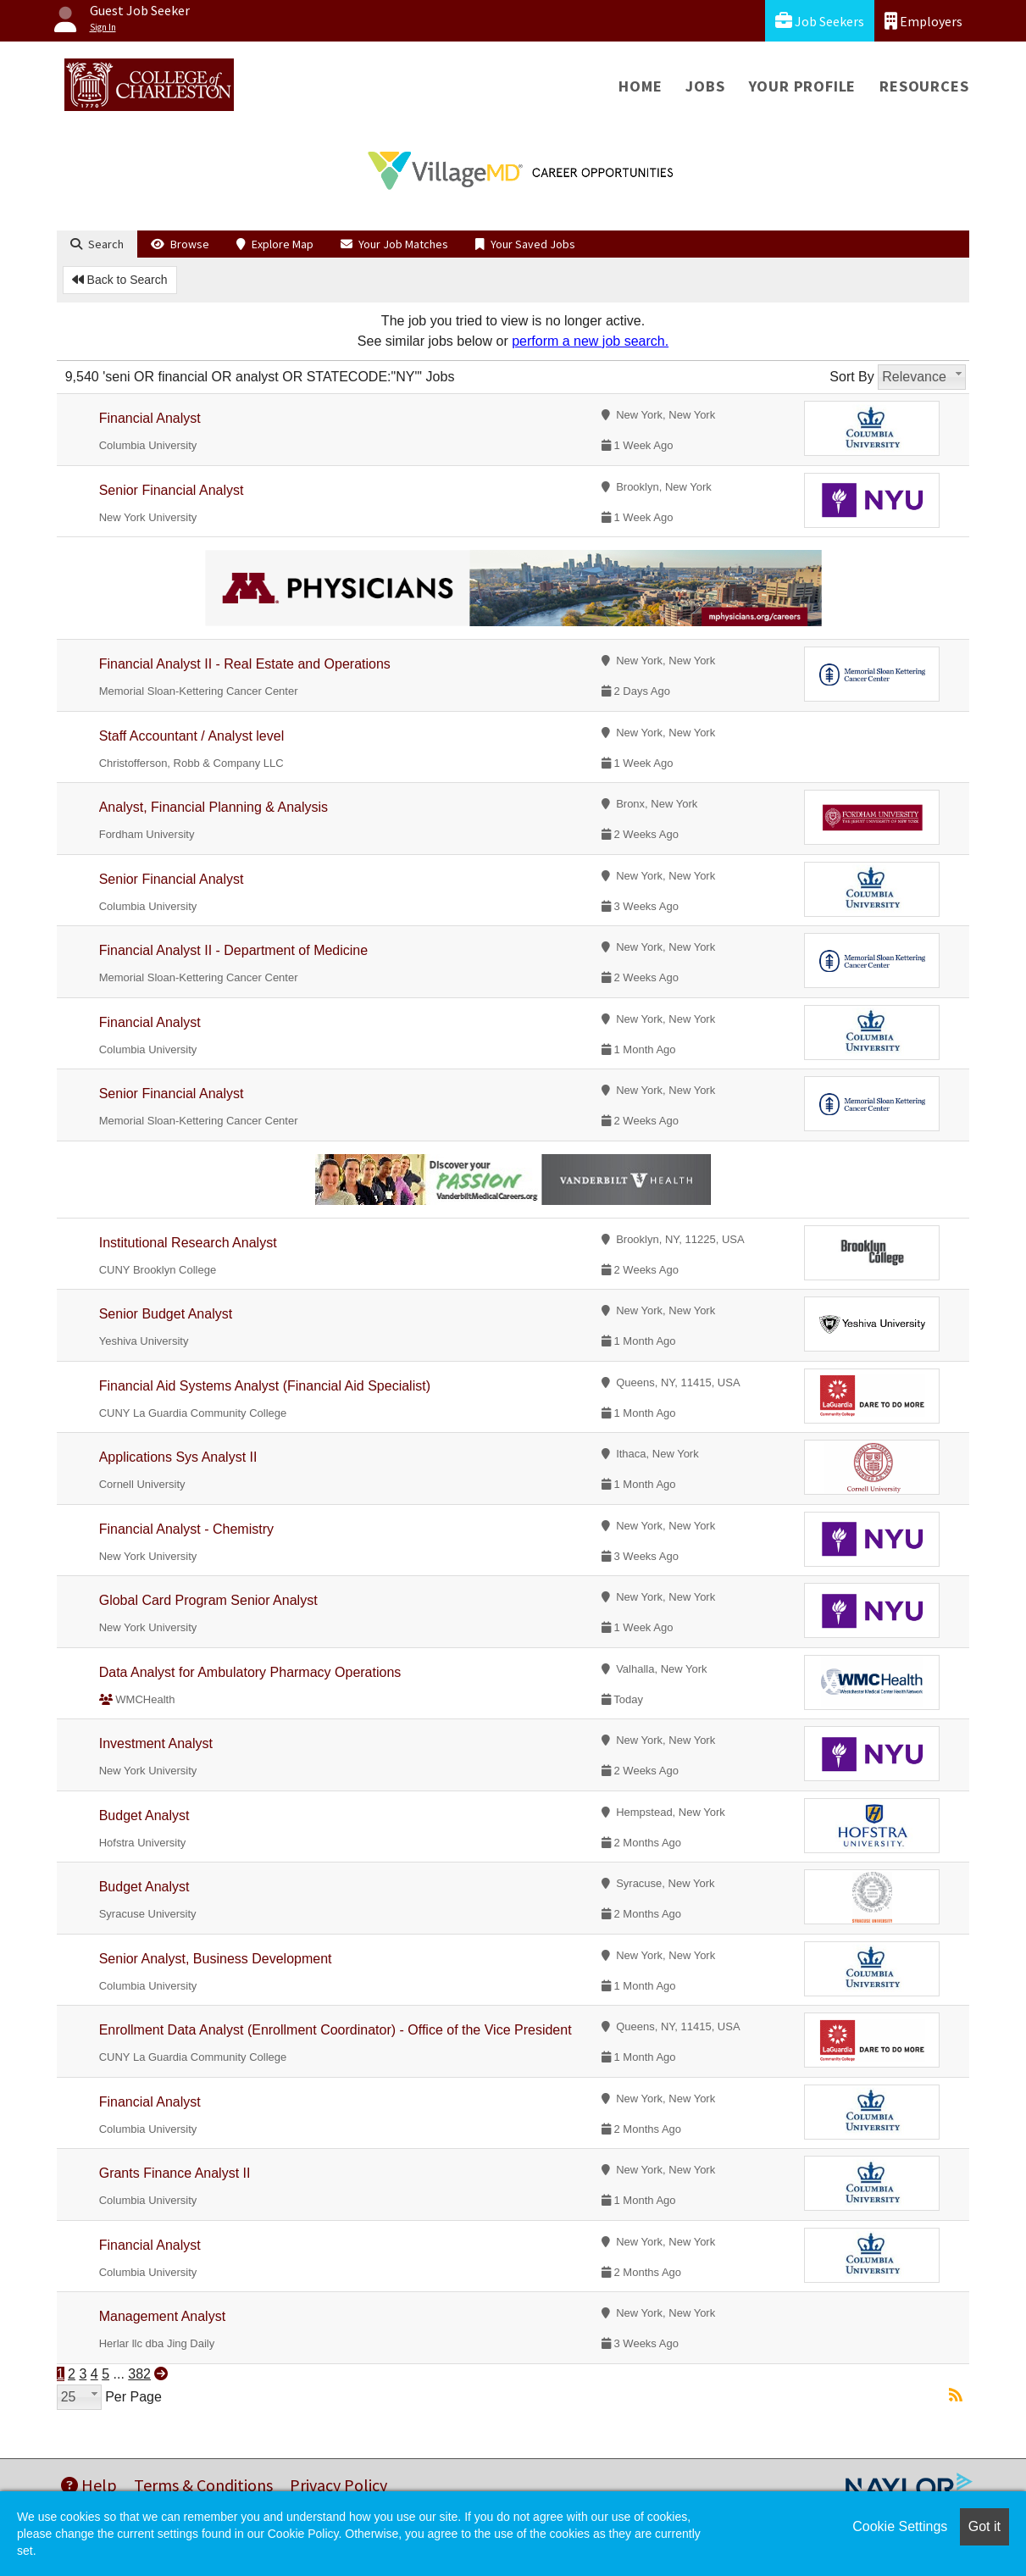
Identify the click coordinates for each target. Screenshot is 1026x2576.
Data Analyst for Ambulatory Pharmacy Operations (250, 1672)
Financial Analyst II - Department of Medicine (233, 950)
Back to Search (120, 279)
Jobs (704, 86)
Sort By (851, 376)
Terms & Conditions (203, 2485)
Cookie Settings (899, 2526)
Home (640, 86)
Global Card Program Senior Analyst (208, 1600)
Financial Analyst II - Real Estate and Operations (245, 664)
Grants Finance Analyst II (175, 2173)
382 (139, 2374)
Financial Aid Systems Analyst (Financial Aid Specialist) (264, 1386)
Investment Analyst (156, 1743)
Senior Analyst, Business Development (215, 1958)
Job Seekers (819, 20)
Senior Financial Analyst (171, 490)
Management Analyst (162, 2316)
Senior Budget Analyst (165, 1314)
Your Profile (803, 86)
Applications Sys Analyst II (178, 1457)
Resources (923, 86)
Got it (984, 2526)
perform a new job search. (590, 341)
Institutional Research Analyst (188, 1242)
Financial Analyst (150, 418)
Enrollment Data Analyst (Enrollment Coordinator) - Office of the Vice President (335, 2030)
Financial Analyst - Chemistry (186, 1529)
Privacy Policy (338, 2485)
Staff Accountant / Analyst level (192, 736)
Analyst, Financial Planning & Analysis (213, 807)
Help (89, 2485)
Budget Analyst (144, 1815)
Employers (923, 20)
